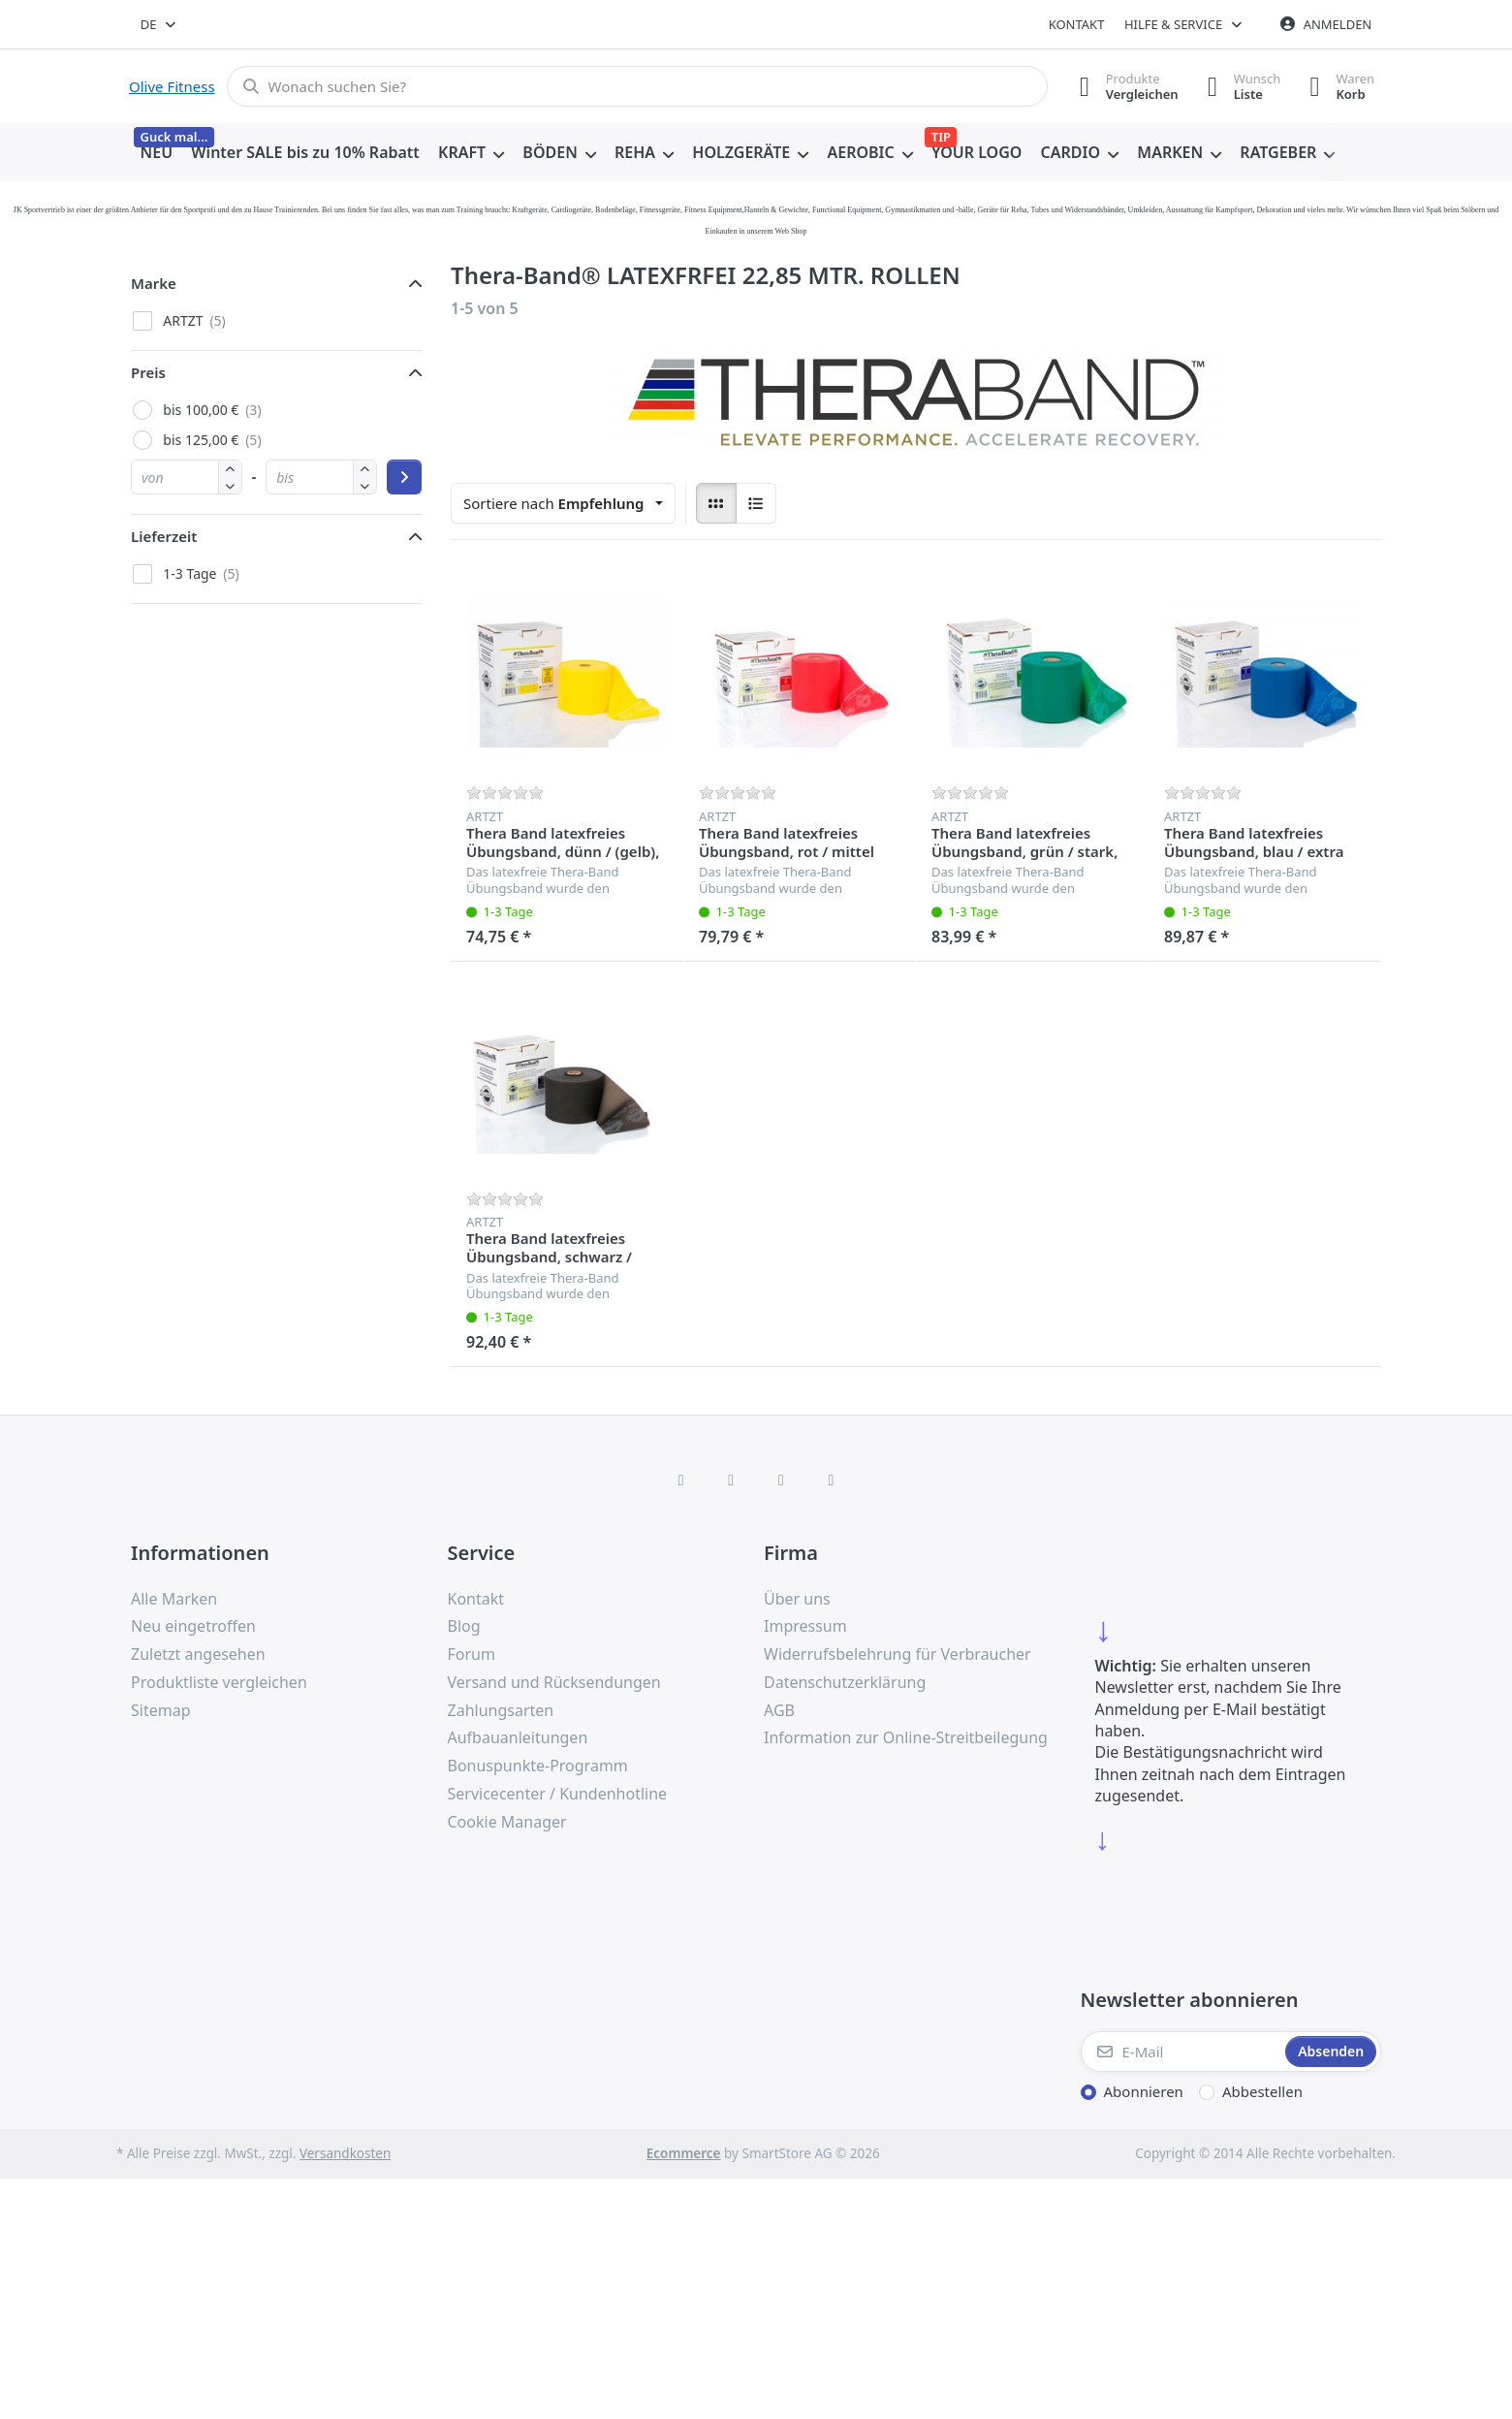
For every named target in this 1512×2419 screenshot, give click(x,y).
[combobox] (159, 24)
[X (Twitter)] (730, 1479)
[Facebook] (681, 1479)
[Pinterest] (831, 1479)
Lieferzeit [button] (164, 536)
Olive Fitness (172, 86)
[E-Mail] (1181, 2051)
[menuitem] (156, 153)
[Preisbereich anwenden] (404, 477)
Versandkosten (345, 2153)
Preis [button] (148, 372)
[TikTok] (781, 1479)
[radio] (716, 503)
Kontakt (1077, 24)
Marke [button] (153, 283)
